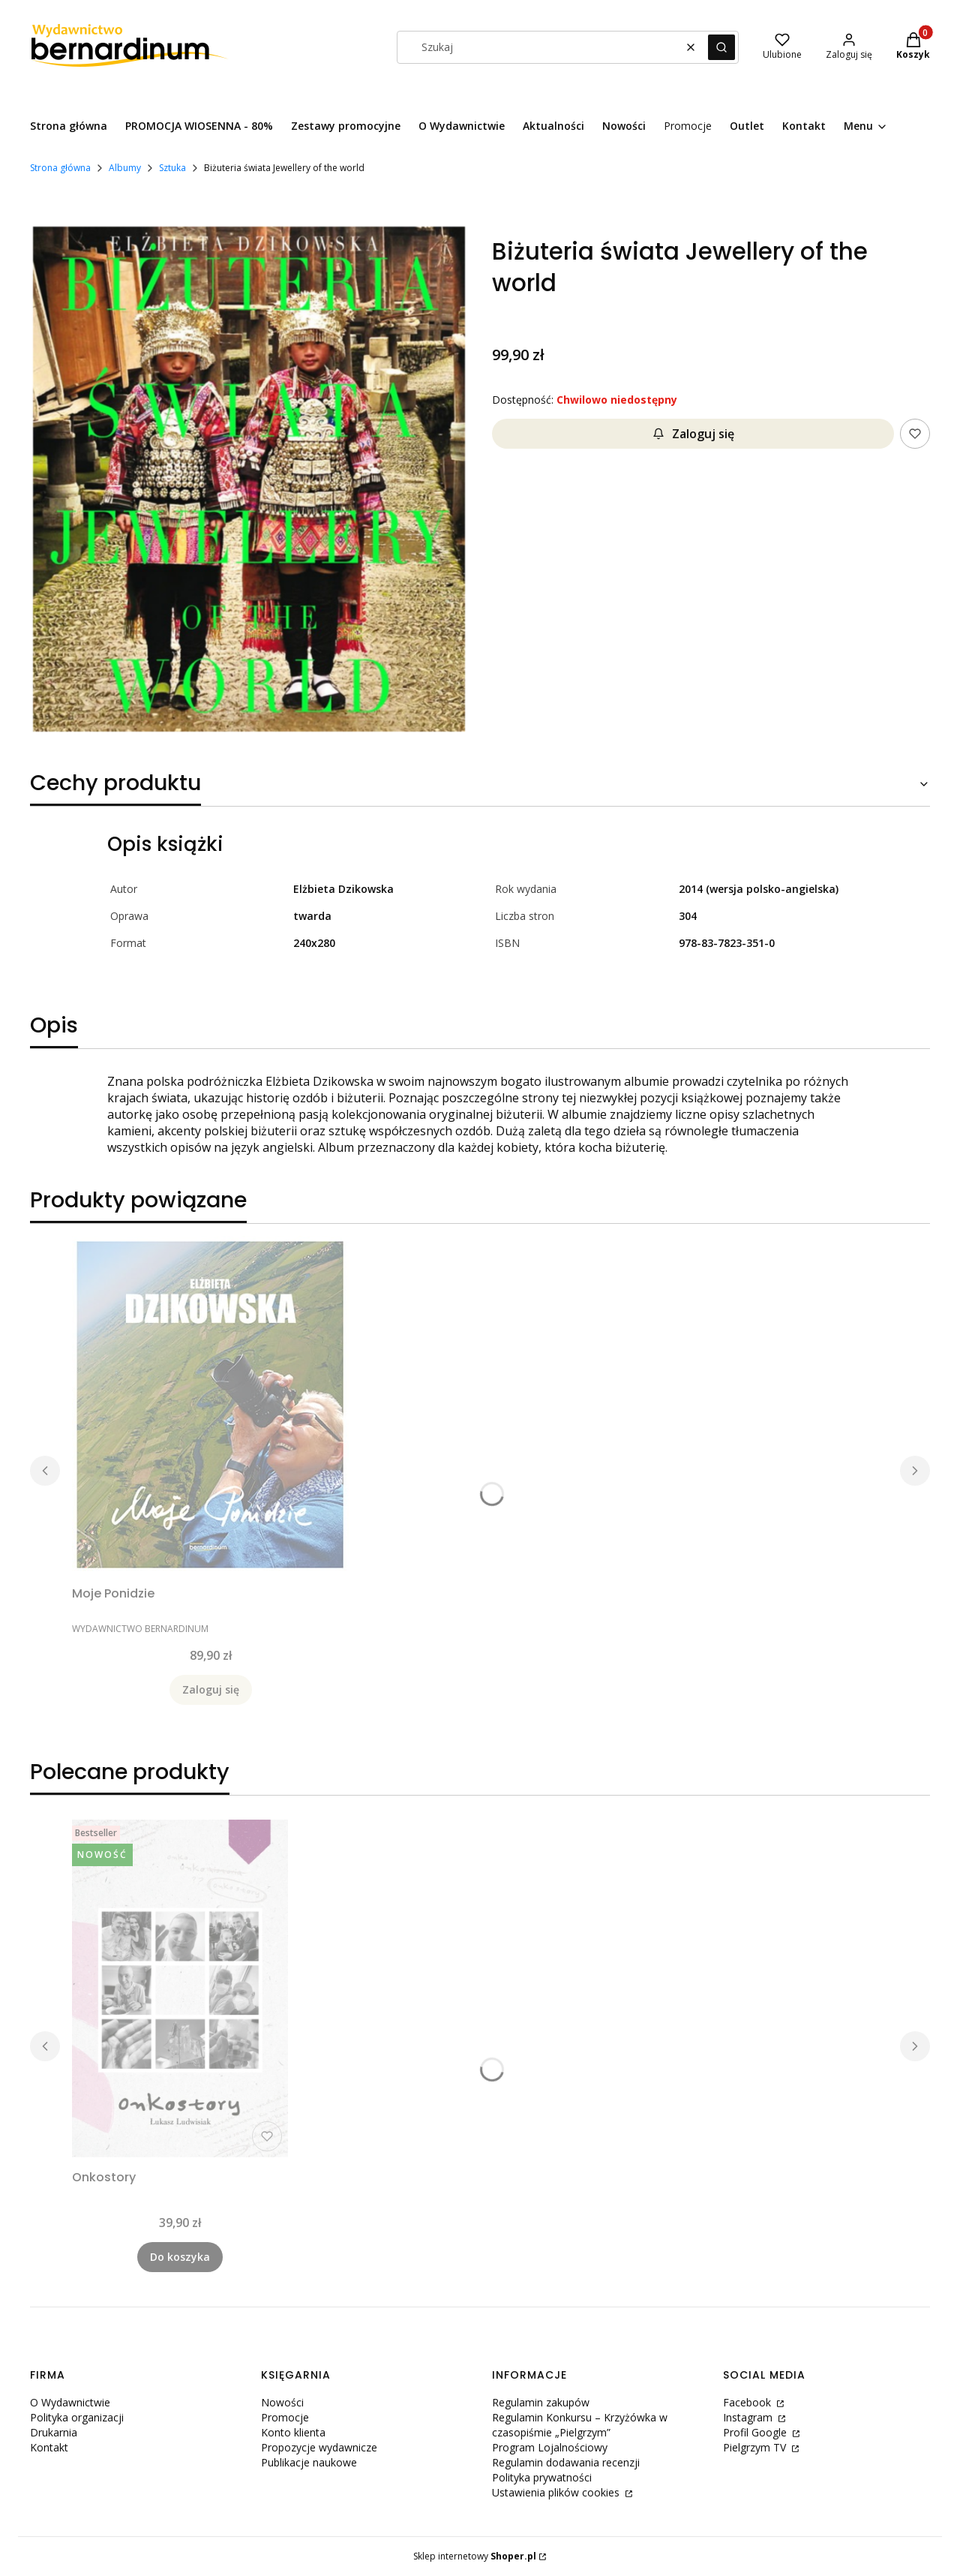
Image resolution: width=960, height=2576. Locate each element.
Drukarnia (53, 2432)
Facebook (748, 2402)
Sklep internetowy (474, 2556)
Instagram (749, 2417)
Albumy (125, 167)
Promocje (285, 2417)
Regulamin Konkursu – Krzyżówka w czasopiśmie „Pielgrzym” (580, 2424)
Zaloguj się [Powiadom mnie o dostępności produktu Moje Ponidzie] (210, 1689)
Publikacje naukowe (309, 2462)
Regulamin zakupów (541, 2402)
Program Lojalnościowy (550, 2447)
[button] (721, 47)
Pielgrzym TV (756, 2447)
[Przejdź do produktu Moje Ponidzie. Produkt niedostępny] (210, 1405)
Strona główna (60, 167)
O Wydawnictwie (70, 2402)
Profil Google (756, 2432)
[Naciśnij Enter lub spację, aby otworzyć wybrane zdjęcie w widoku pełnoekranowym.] (249, 481)
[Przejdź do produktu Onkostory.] (180, 1988)
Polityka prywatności (542, 2477)
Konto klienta (293, 2432)
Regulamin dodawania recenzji (566, 2462)
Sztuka (172, 167)
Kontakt (49, 2447)
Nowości (282, 2402)
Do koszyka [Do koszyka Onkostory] (180, 2257)
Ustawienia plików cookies (557, 2492)
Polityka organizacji (77, 2417)
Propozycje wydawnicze (319, 2447)
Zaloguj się (693, 433)
